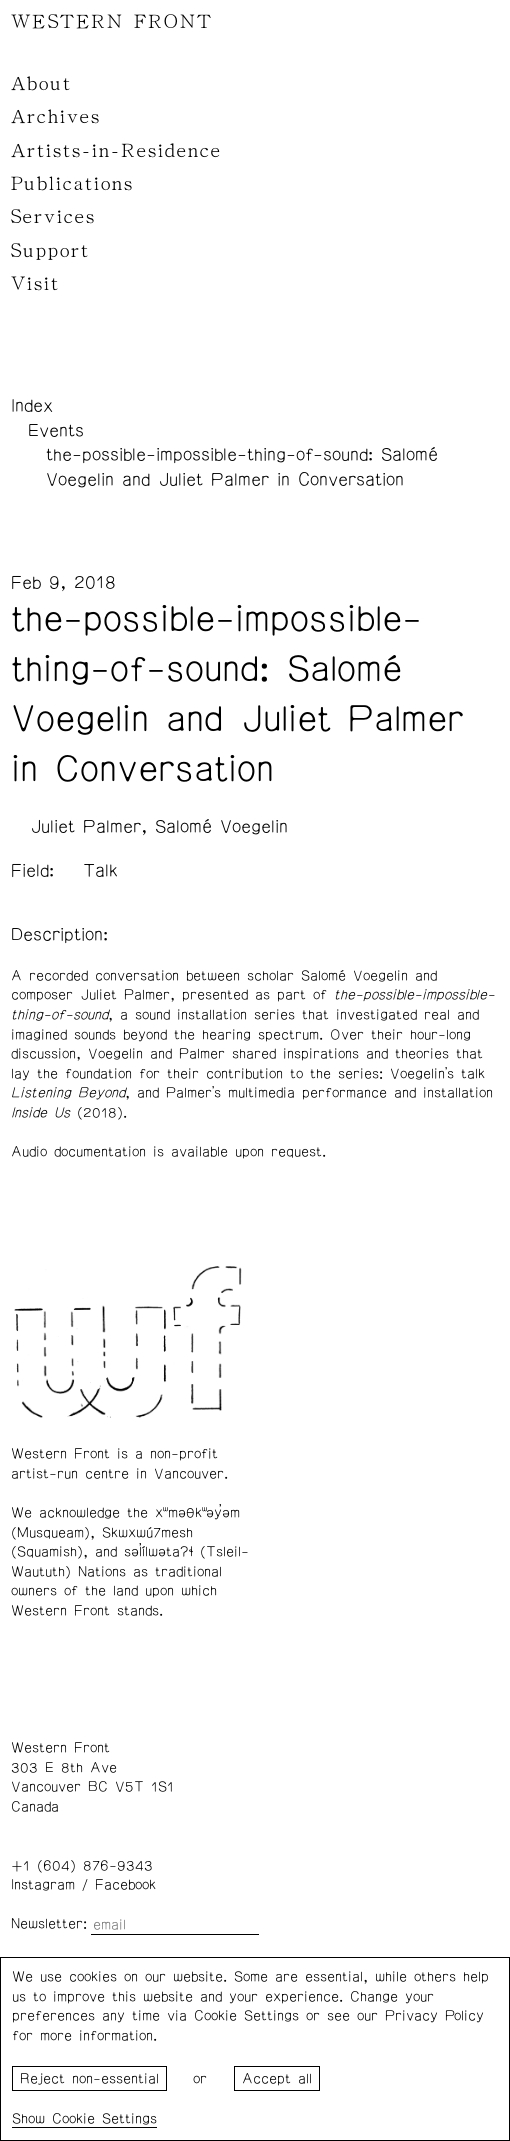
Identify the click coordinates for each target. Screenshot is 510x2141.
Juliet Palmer (85, 827)
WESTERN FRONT (112, 22)
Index (32, 406)
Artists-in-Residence (116, 151)
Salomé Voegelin (221, 827)
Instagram (43, 1885)
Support (50, 251)
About (41, 84)
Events (56, 431)
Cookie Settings (104, 2119)
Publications (72, 184)
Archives (56, 117)
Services (53, 217)
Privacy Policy (434, 2016)
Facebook (125, 1885)
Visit (35, 284)
